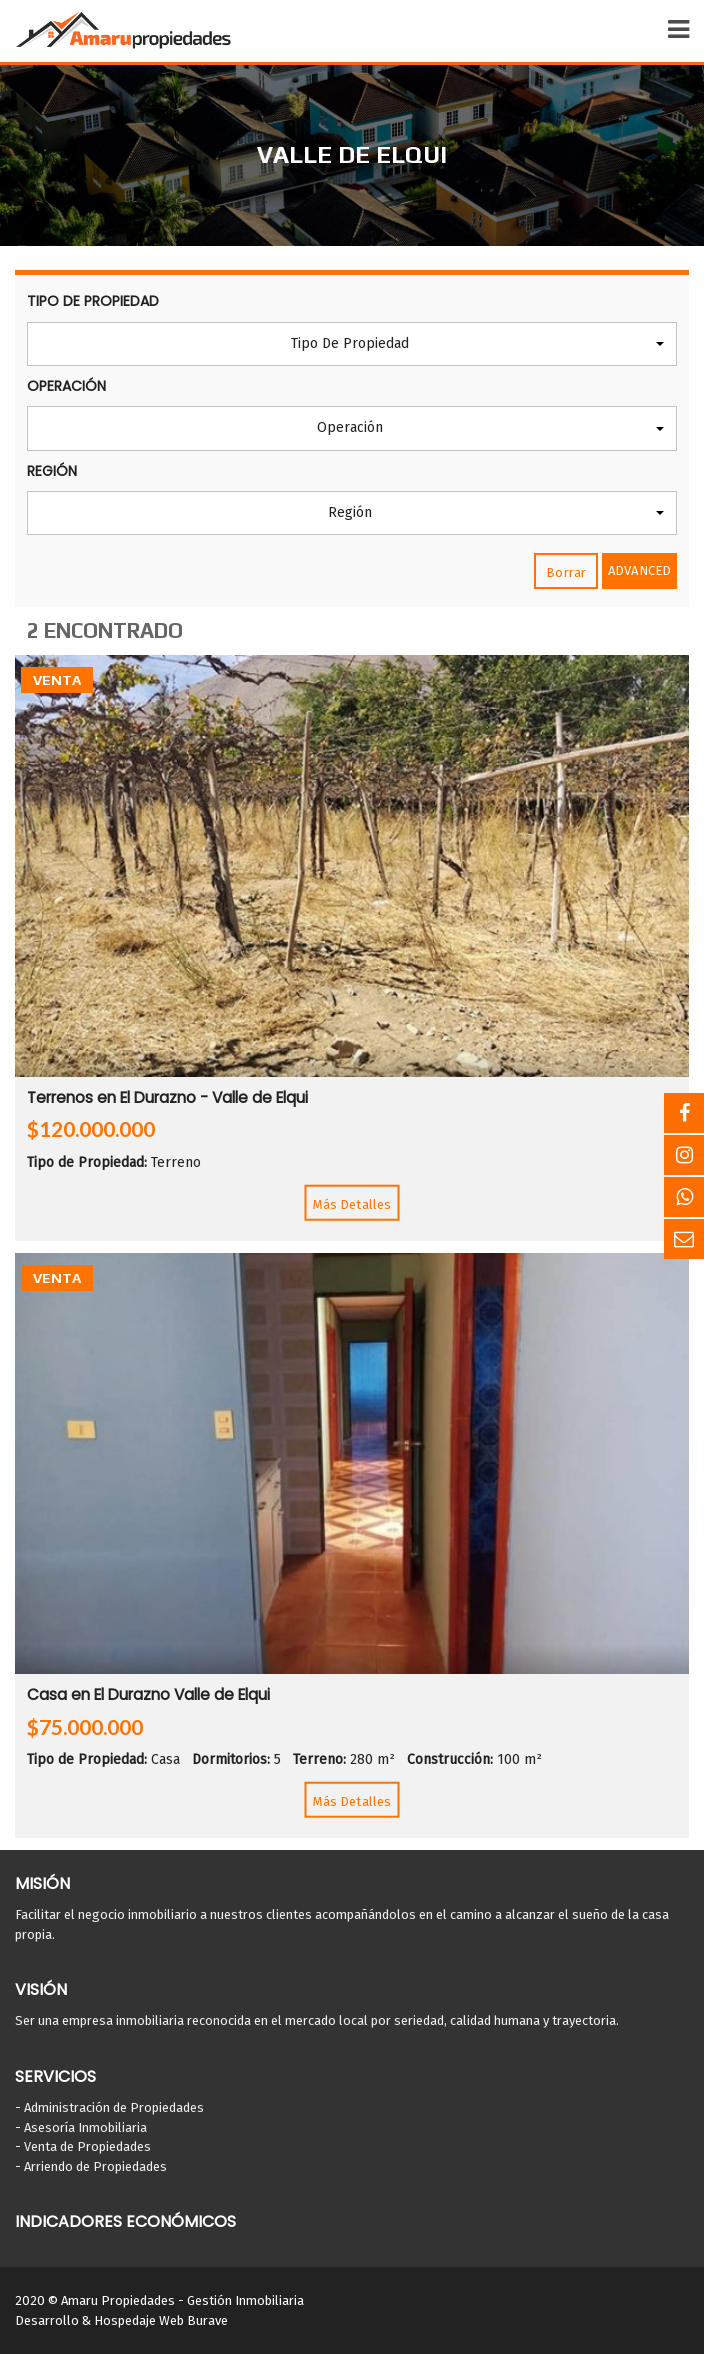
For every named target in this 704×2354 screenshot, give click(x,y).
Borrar (566, 572)
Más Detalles (352, 1203)
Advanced (639, 570)
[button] (352, 344)
